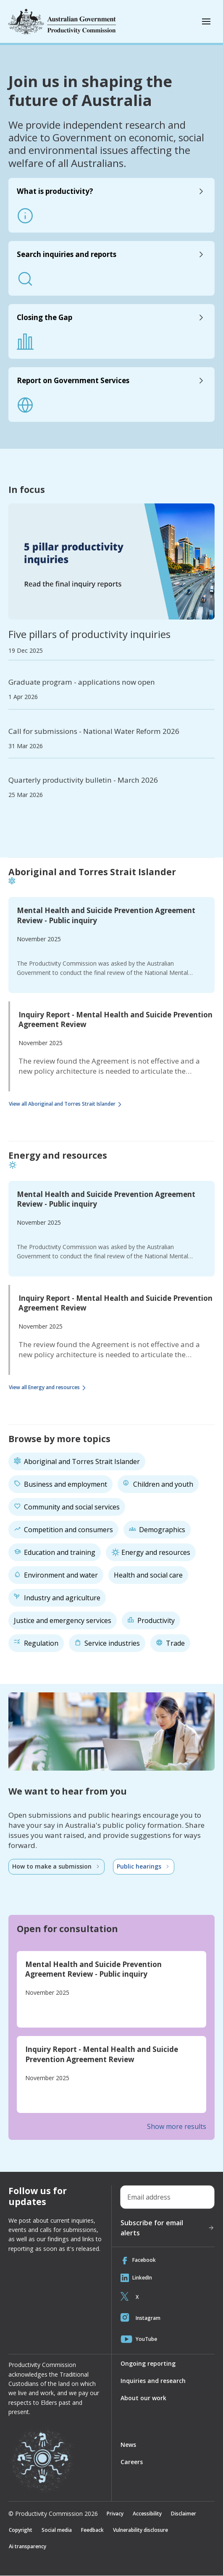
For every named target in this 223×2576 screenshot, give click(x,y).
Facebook (138, 2260)
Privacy (115, 2513)
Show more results (176, 2126)
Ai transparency (28, 2546)
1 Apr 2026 (23, 697)
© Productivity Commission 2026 (53, 2514)
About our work (143, 2398)
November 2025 (39, 939)
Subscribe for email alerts (168, 2227)
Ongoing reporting (148, 2363)
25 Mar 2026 (25, 795)
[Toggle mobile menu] (206, 21)
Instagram (140, 2318)
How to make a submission (56, 1866)
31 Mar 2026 (25, 746)
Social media (57, 2530)
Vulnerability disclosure (143, 2530)
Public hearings (144, 1866)
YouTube (139, 2339)
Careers (132, 2462)
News (128, 2445)
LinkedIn (136, 2278)
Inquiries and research (153, 2381)
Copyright (21, 2530)
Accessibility (147, 2513)
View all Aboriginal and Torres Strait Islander (67, 1104)
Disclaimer (184, 2513)
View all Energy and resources (49, 1388)
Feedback (93, 2530)
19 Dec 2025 (25, 650)
